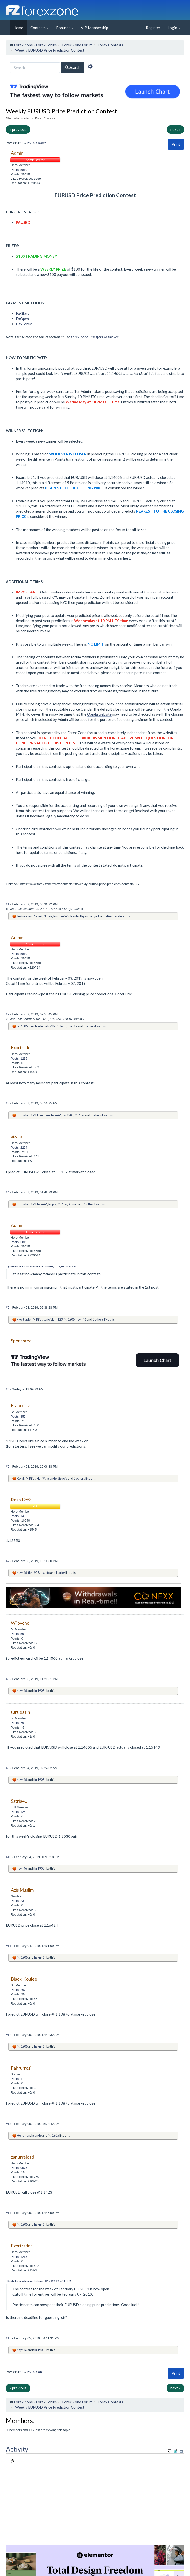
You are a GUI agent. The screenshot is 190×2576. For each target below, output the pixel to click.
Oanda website (99, 714)
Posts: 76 (17, 1723)
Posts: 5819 (19, 170)
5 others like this (95, 1026)
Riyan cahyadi (90, 916)
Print (176, 144)
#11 (9, 1946)
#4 (8, 1192)
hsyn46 (56, 1115)
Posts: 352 (18, 1416)
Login (174, 27)
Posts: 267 (18, 1990)
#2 (8, 1014)
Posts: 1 (16, 2079)
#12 (9, 2035)
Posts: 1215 (19, 1058)
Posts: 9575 (19, 2168)
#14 (9, 2213)
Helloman (23, 2135)
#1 (8, 904)
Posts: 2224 (19, 1147)
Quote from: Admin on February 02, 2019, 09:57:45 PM (39, 2281)
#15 (9, 2338)
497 (29, 143)
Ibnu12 (72, 1026)
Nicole (48, 916)
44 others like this (118, 916)
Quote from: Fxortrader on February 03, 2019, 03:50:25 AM (41, 1266)
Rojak (52, 1204)
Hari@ (41, 1478)
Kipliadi (61, 1026)
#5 (8, 1307)
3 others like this (102, 1115)
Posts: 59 (17, 1634)
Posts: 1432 (19, 1516)
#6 (8, 1389)
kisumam (43, 1115)
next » (175, 129)
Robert (37, 916)
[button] (176, 144)
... (25, 143)
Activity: (18, 2449)
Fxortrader (36, 1026)
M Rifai (79, 1115)
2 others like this (104, 1319)
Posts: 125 (18, 1812)
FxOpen (22, 318)
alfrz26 (50, 1026)
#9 (8, 1768)
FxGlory (22, 313)
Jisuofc (62, 1478)
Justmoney (24, 916)
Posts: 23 (17, 1901)
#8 (8, 1679)
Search (72, 67)
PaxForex (24, 324)
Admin (73, 1204)
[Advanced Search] (90, 67)
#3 (8, 1103)
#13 (9, 2124)
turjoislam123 (26, 1115)
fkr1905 (22, 1026)
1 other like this (94, 1204)
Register (153, 27)
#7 (8, 1561)
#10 (9, 1857)
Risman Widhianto (66, 916)
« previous (18, 129)
